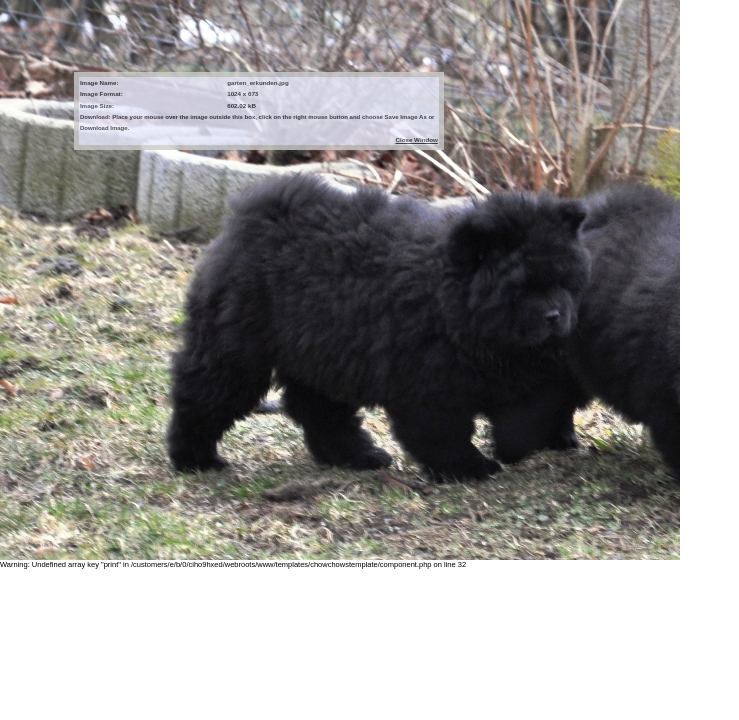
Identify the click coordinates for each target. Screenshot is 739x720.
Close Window (416, 139)
